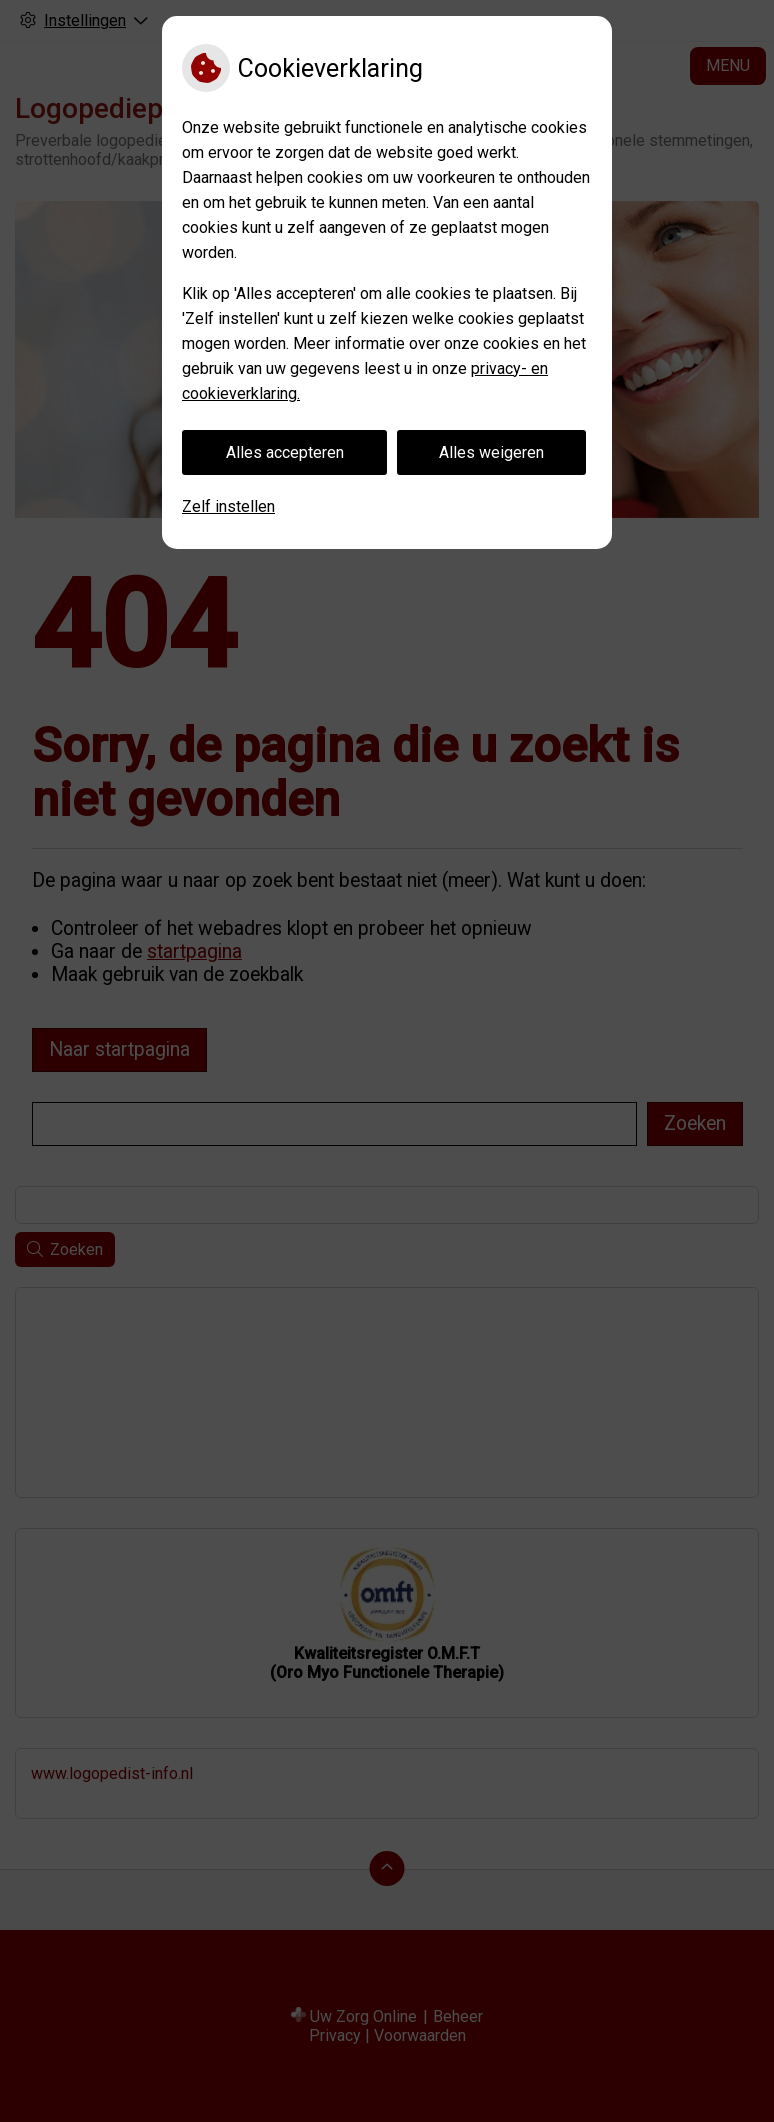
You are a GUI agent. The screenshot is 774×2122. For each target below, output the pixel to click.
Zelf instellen (228, 506)
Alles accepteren (285, 452)
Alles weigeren (491, 452)
